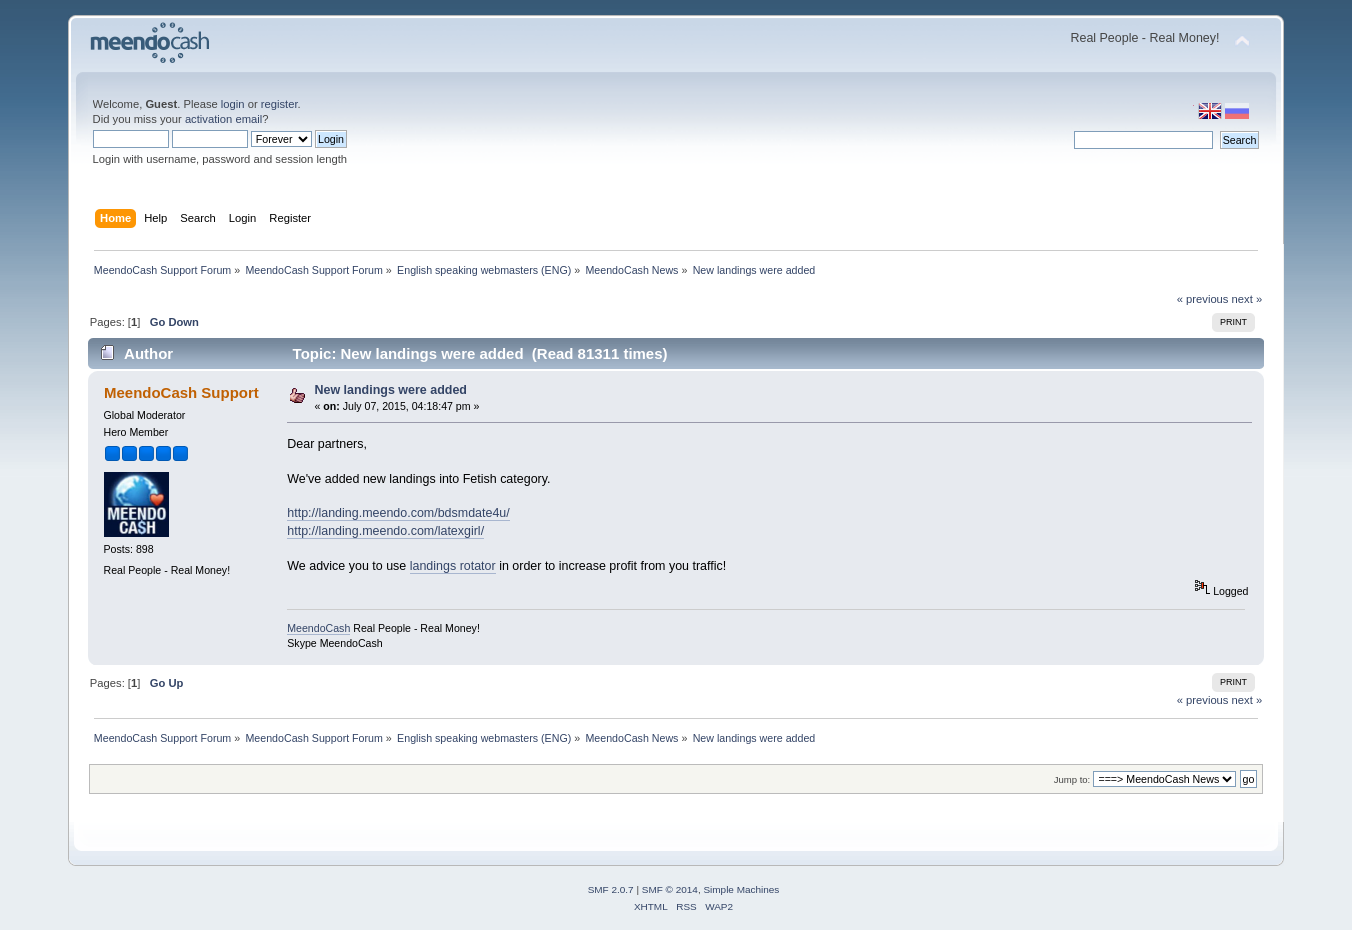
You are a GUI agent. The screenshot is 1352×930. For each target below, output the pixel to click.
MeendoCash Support (181, 392)
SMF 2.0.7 (611, 889)
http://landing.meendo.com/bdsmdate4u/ (398, 513)
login (233, 104)
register (279, 104)
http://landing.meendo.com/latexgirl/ (385, 531)
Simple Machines (741, 889)
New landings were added (391, 390)
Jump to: (1072, 779)
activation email (223, 119)
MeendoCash (318, 628)
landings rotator (453, 566)
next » (1247, 299)
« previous (1203, 299)
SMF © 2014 (670, 889)
